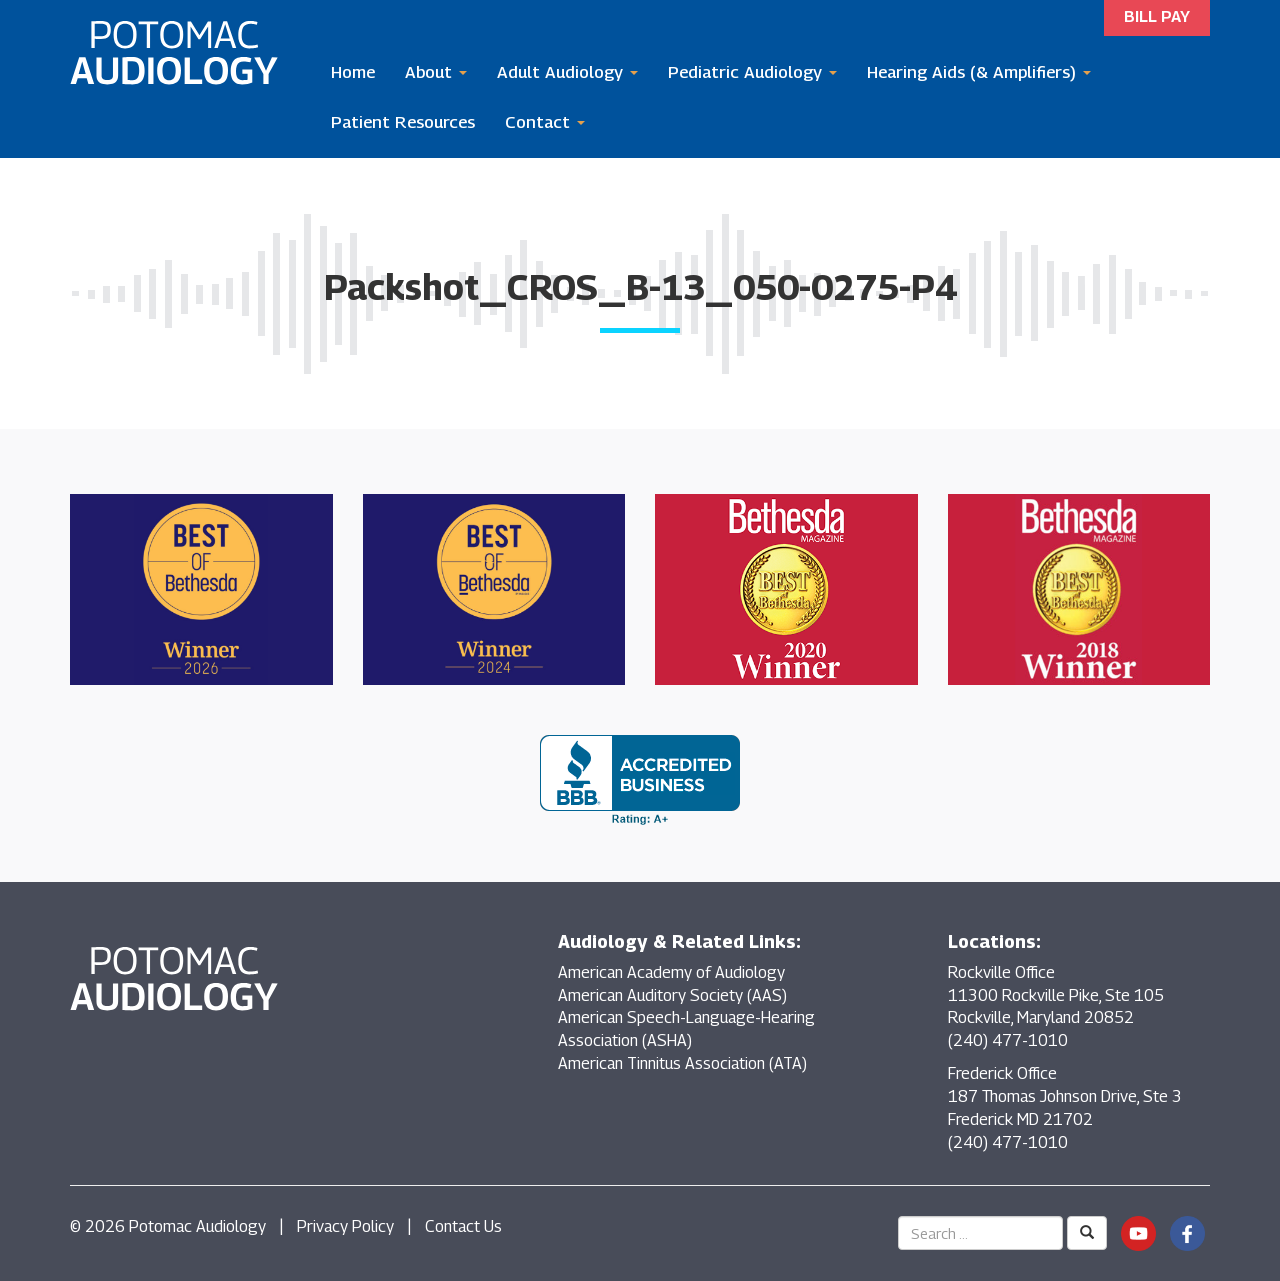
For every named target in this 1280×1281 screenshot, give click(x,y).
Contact (545, 122)
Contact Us (463, 1226)
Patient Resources (403, 122)
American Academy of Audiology (671, 972)
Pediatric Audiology (752, 72)
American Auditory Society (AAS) (672, 995)
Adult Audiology (567, 72)
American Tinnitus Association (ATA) (682, 1063)
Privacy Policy (345, 1226)
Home (353, 72)
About (436, 72)
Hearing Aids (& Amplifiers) (979, 72)
